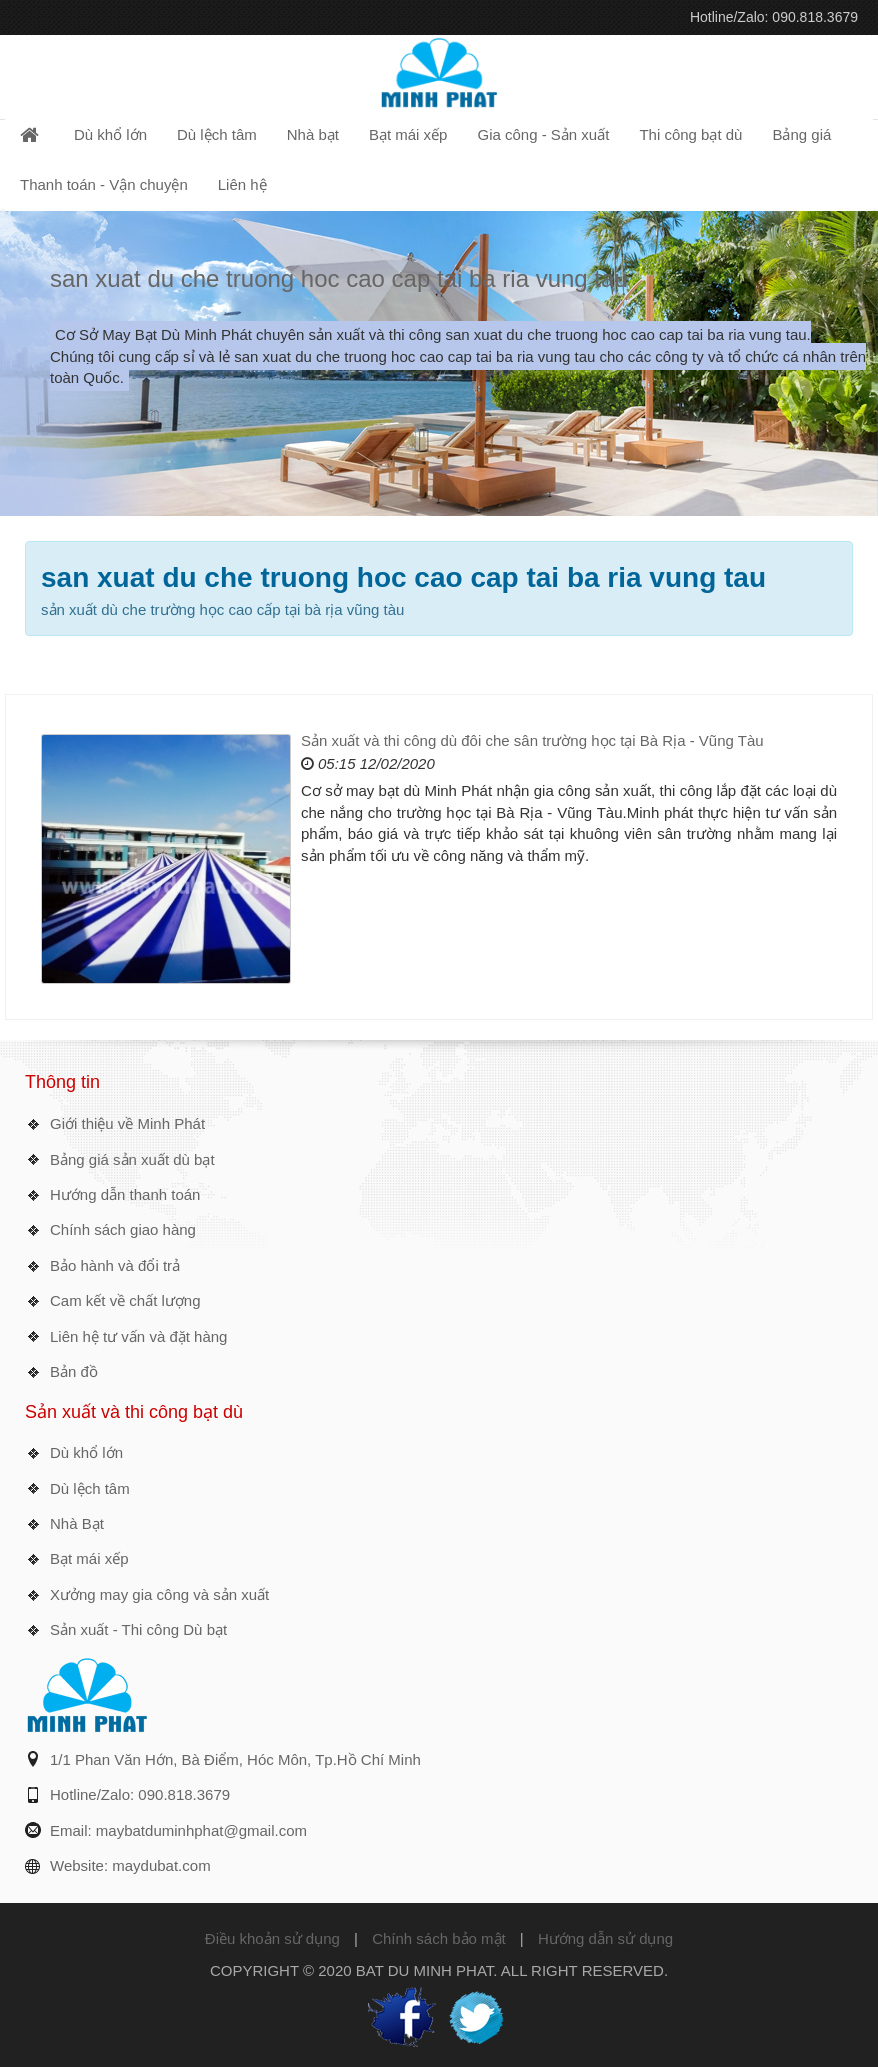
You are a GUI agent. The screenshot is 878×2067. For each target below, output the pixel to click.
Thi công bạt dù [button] (690, 134)
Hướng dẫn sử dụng (605, 1938)
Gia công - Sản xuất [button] (543, 134)
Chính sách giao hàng (123, 1229)
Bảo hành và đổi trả (115, 1265)
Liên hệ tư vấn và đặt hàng (138, 1336)
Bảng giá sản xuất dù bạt (132, 1159)
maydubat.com (161, 1865)
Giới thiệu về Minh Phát (127, 1123)
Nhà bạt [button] (313, 134)
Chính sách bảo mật (439, 1938)
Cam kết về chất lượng (125, 1300)
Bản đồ (74, 1371)
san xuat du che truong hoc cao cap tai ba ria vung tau (339, 278)
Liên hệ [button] (242, 184)
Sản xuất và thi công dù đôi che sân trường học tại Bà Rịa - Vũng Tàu (532, 740)
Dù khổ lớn (86, 1452)
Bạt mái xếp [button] (408, 134)
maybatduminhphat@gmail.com (201, 1830)
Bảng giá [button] (801, 134)
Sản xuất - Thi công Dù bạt (138, 1629)
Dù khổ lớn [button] (110, 134)
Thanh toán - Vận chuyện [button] (104, 184)
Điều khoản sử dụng (272, 1938)
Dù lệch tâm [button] (217, 134)
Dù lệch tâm (90, 1488)
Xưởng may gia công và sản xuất (159, 1594)
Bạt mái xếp (89, 1558)
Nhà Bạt (77, 1523)
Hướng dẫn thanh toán (125, 1194)
